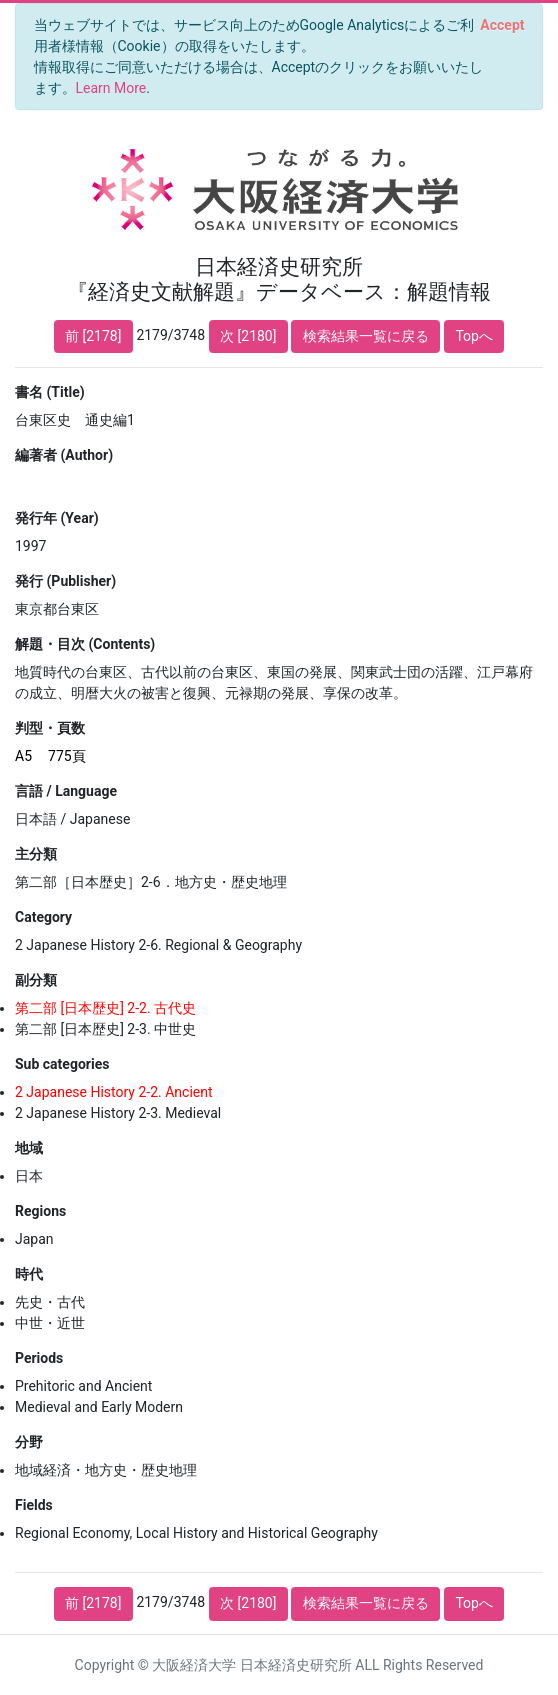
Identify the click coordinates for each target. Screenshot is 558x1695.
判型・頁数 (50, 728)
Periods (39, 1358)
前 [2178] (93, 336)
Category (43, 917)
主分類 (36, 854)
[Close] (502, 25)
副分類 (36, 980)
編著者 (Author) (64, 455)
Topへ (474, 336)
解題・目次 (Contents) (85, 644)
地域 (29, 1148)
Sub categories (62, 1064)
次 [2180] (248, 336)
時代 (29, 1274)
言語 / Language (66, 791)
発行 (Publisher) (65, 581)
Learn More (111, 88)
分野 (29, 1442)
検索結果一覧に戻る (366, 336)
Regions (40, 1211)
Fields (34, 1505)
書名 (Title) (50, 392)
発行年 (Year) (57, 518)
